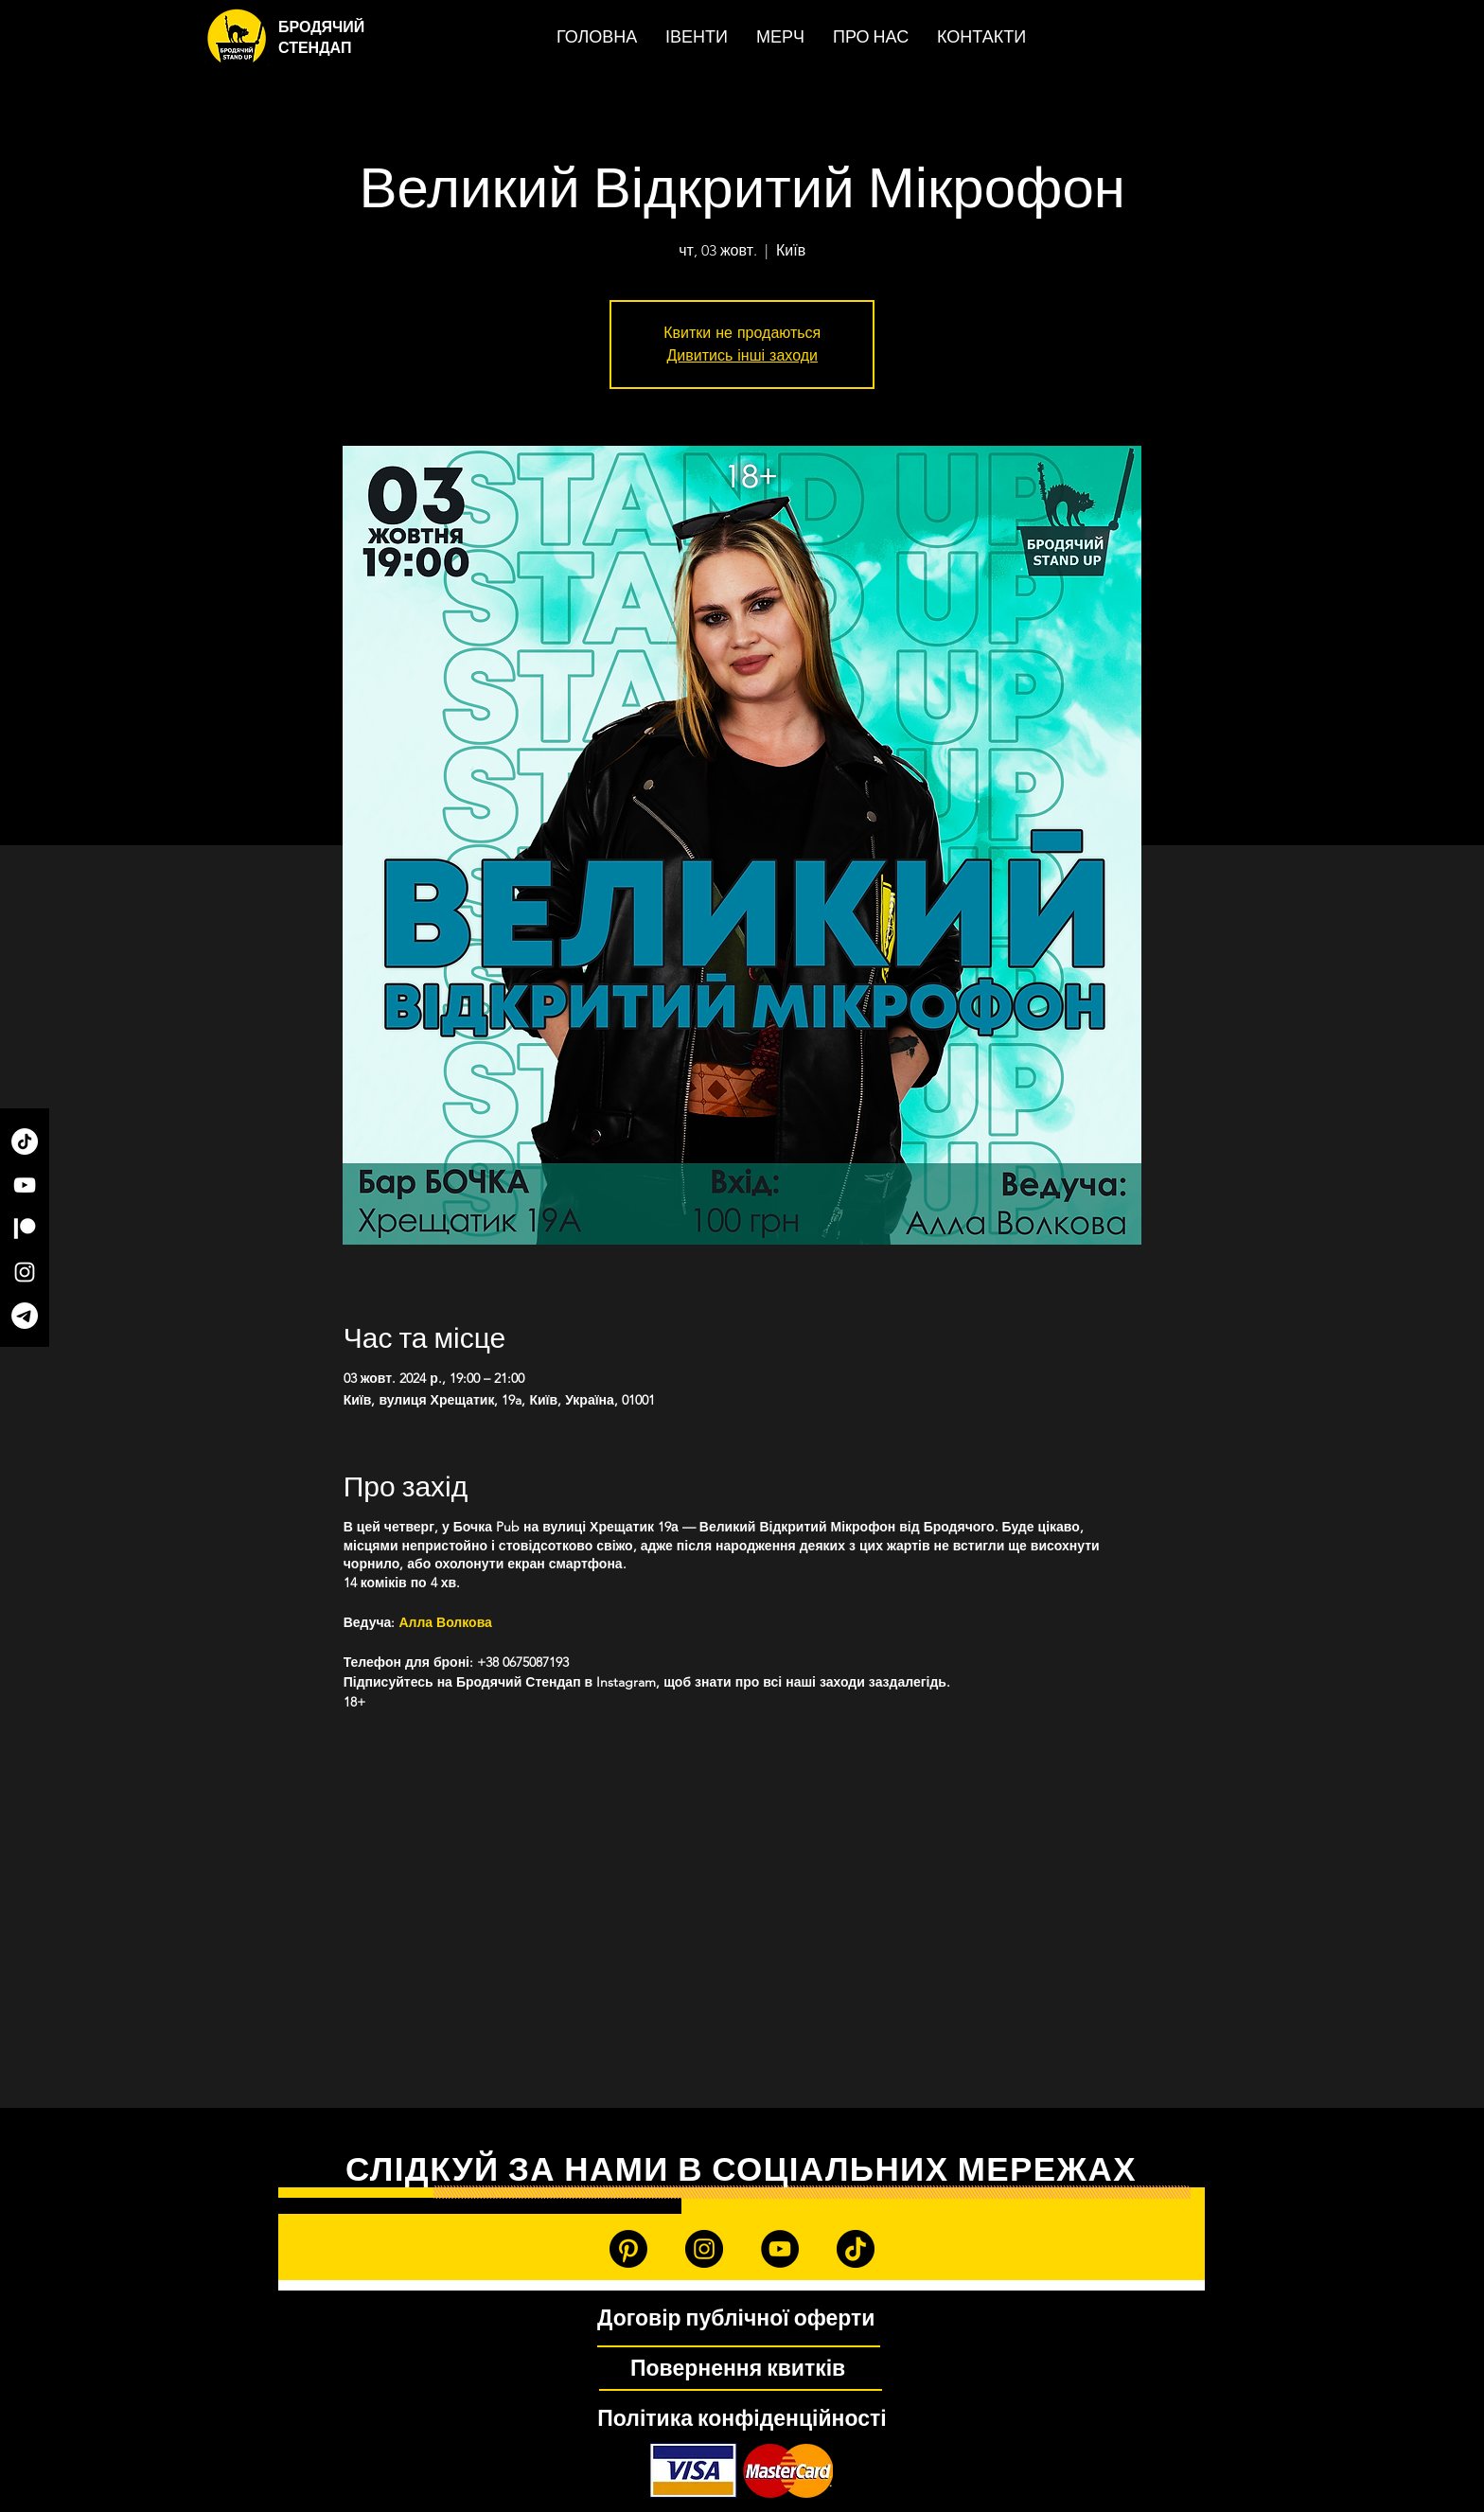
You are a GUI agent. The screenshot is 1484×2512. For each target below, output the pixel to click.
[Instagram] (24, 1272)
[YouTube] (24, 1185)
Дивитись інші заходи (741, 355)
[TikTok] (24, 1141)
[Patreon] (24, 1228)
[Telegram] (24, 1315)
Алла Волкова (446, 1622)
